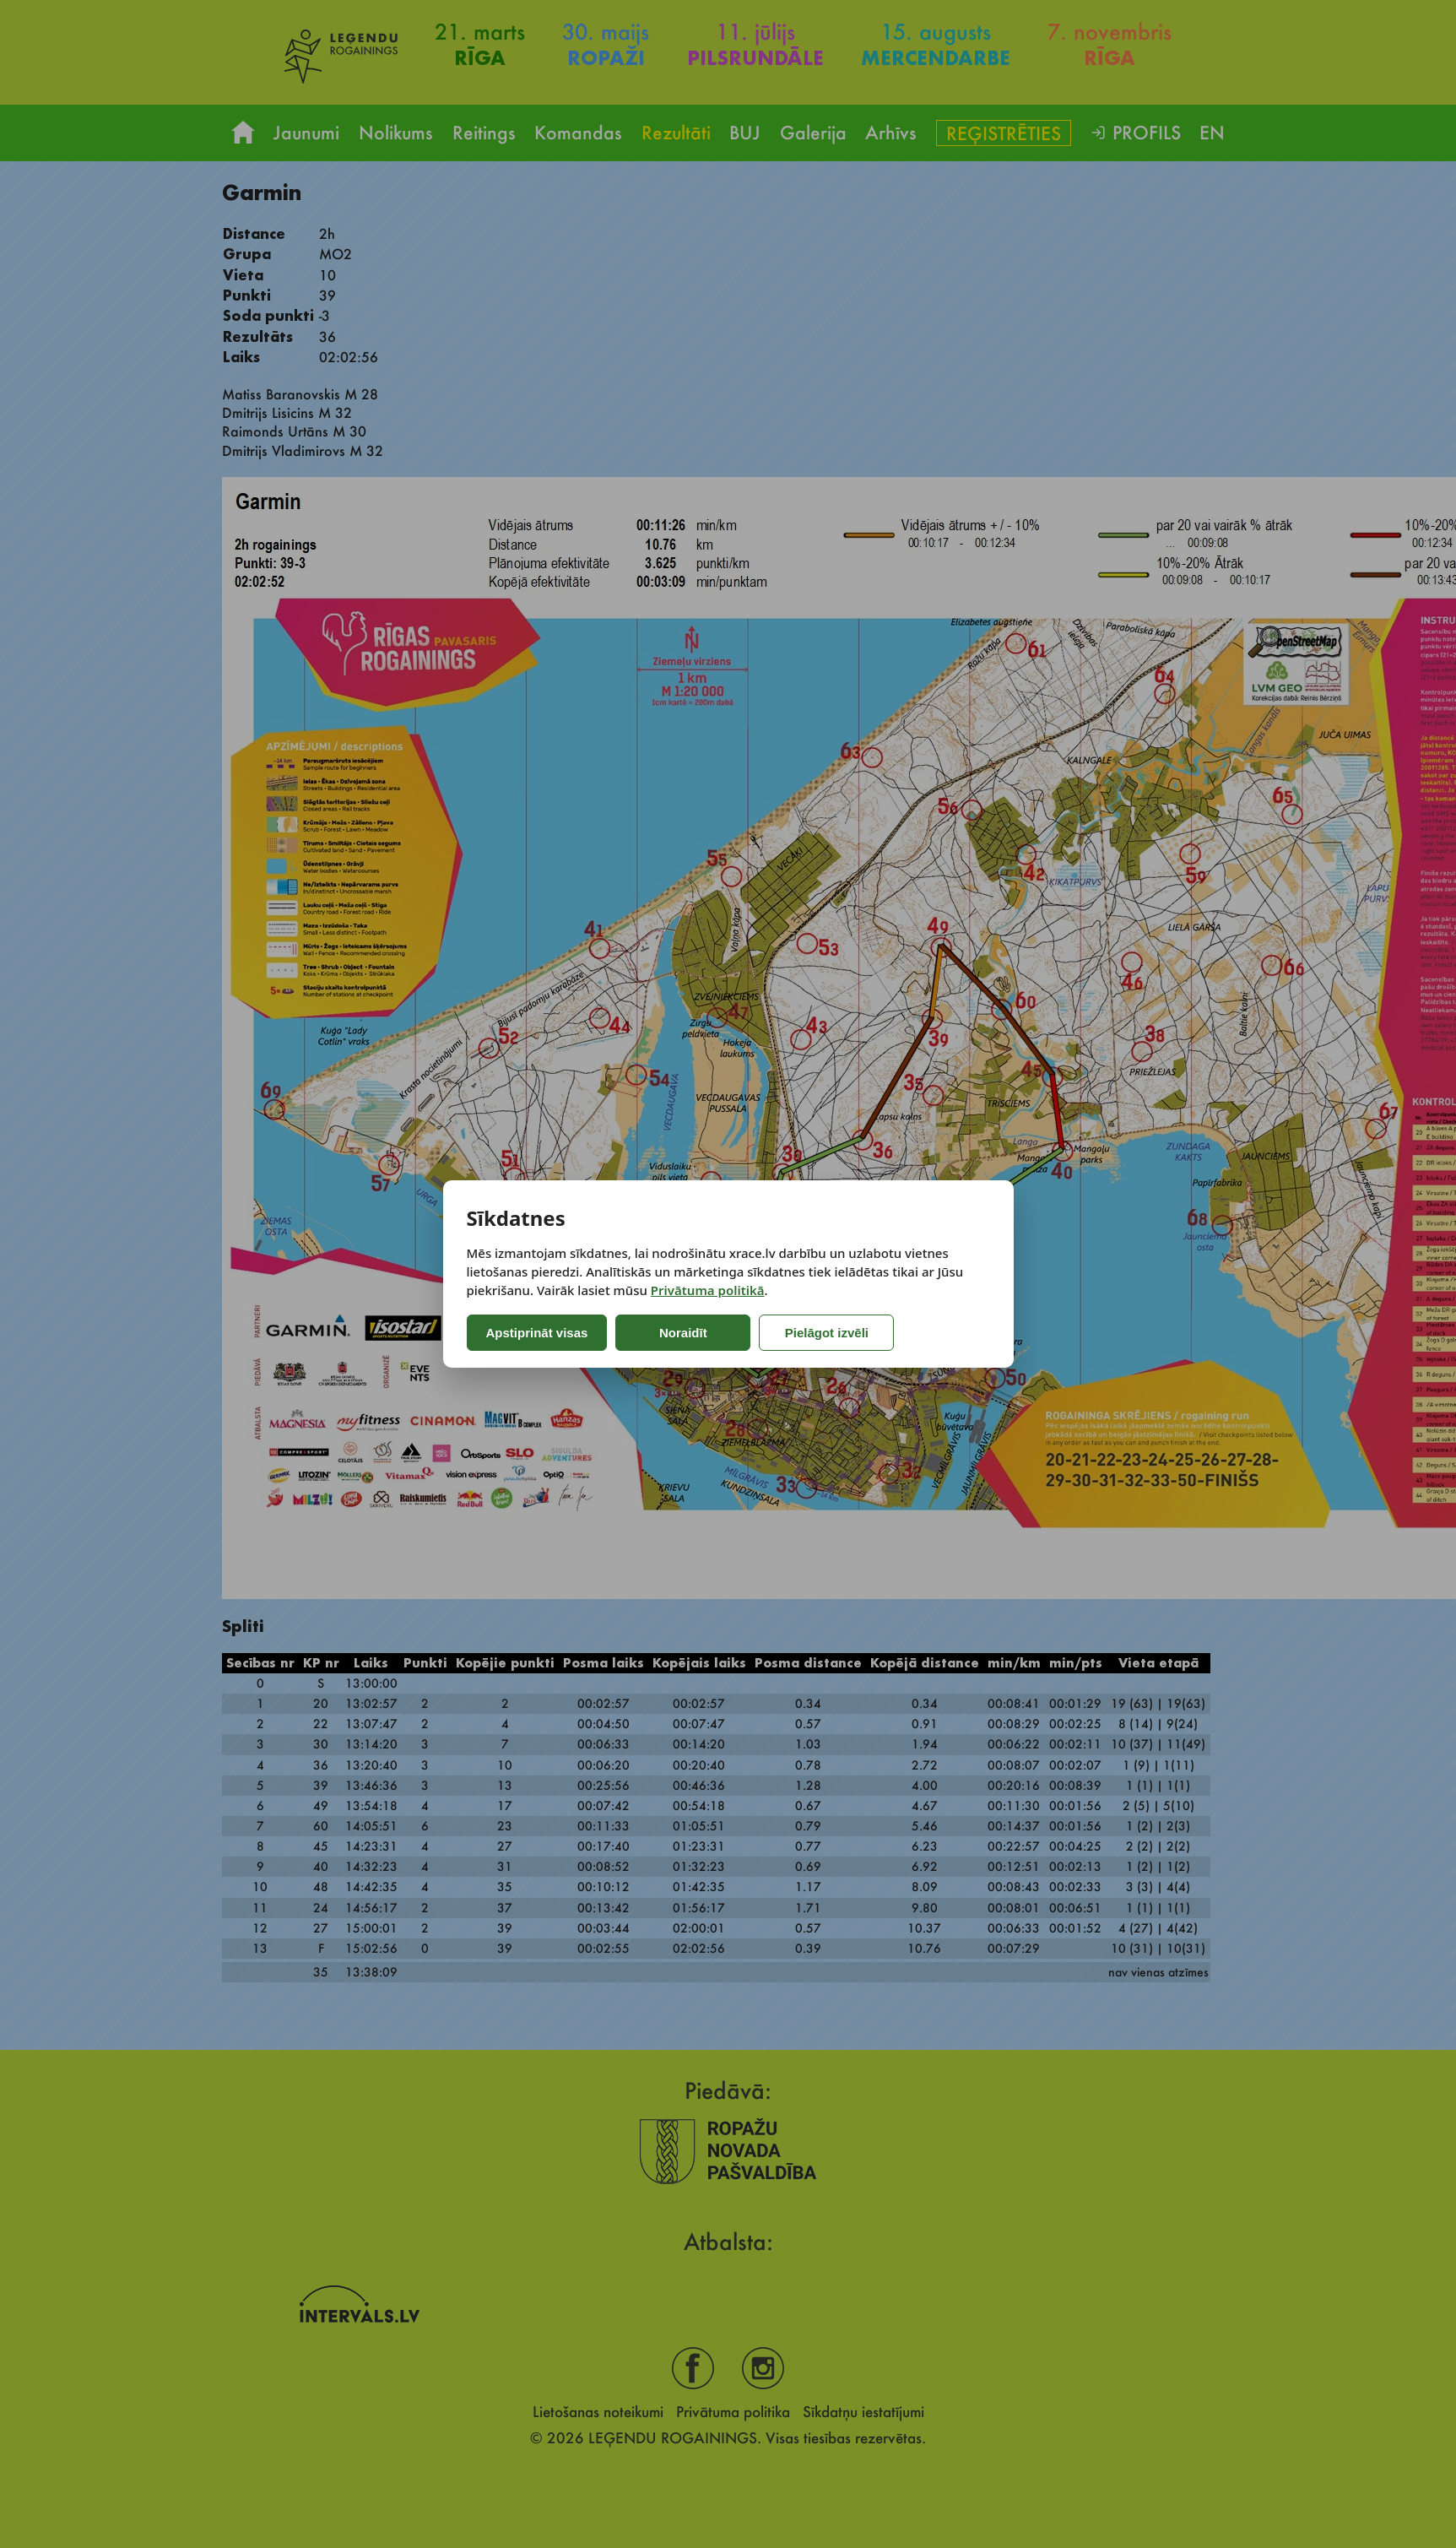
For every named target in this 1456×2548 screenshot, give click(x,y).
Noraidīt (683, 1333)
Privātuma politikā (708, 1290)
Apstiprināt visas (537, 1333)
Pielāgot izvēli (827, 1333)
